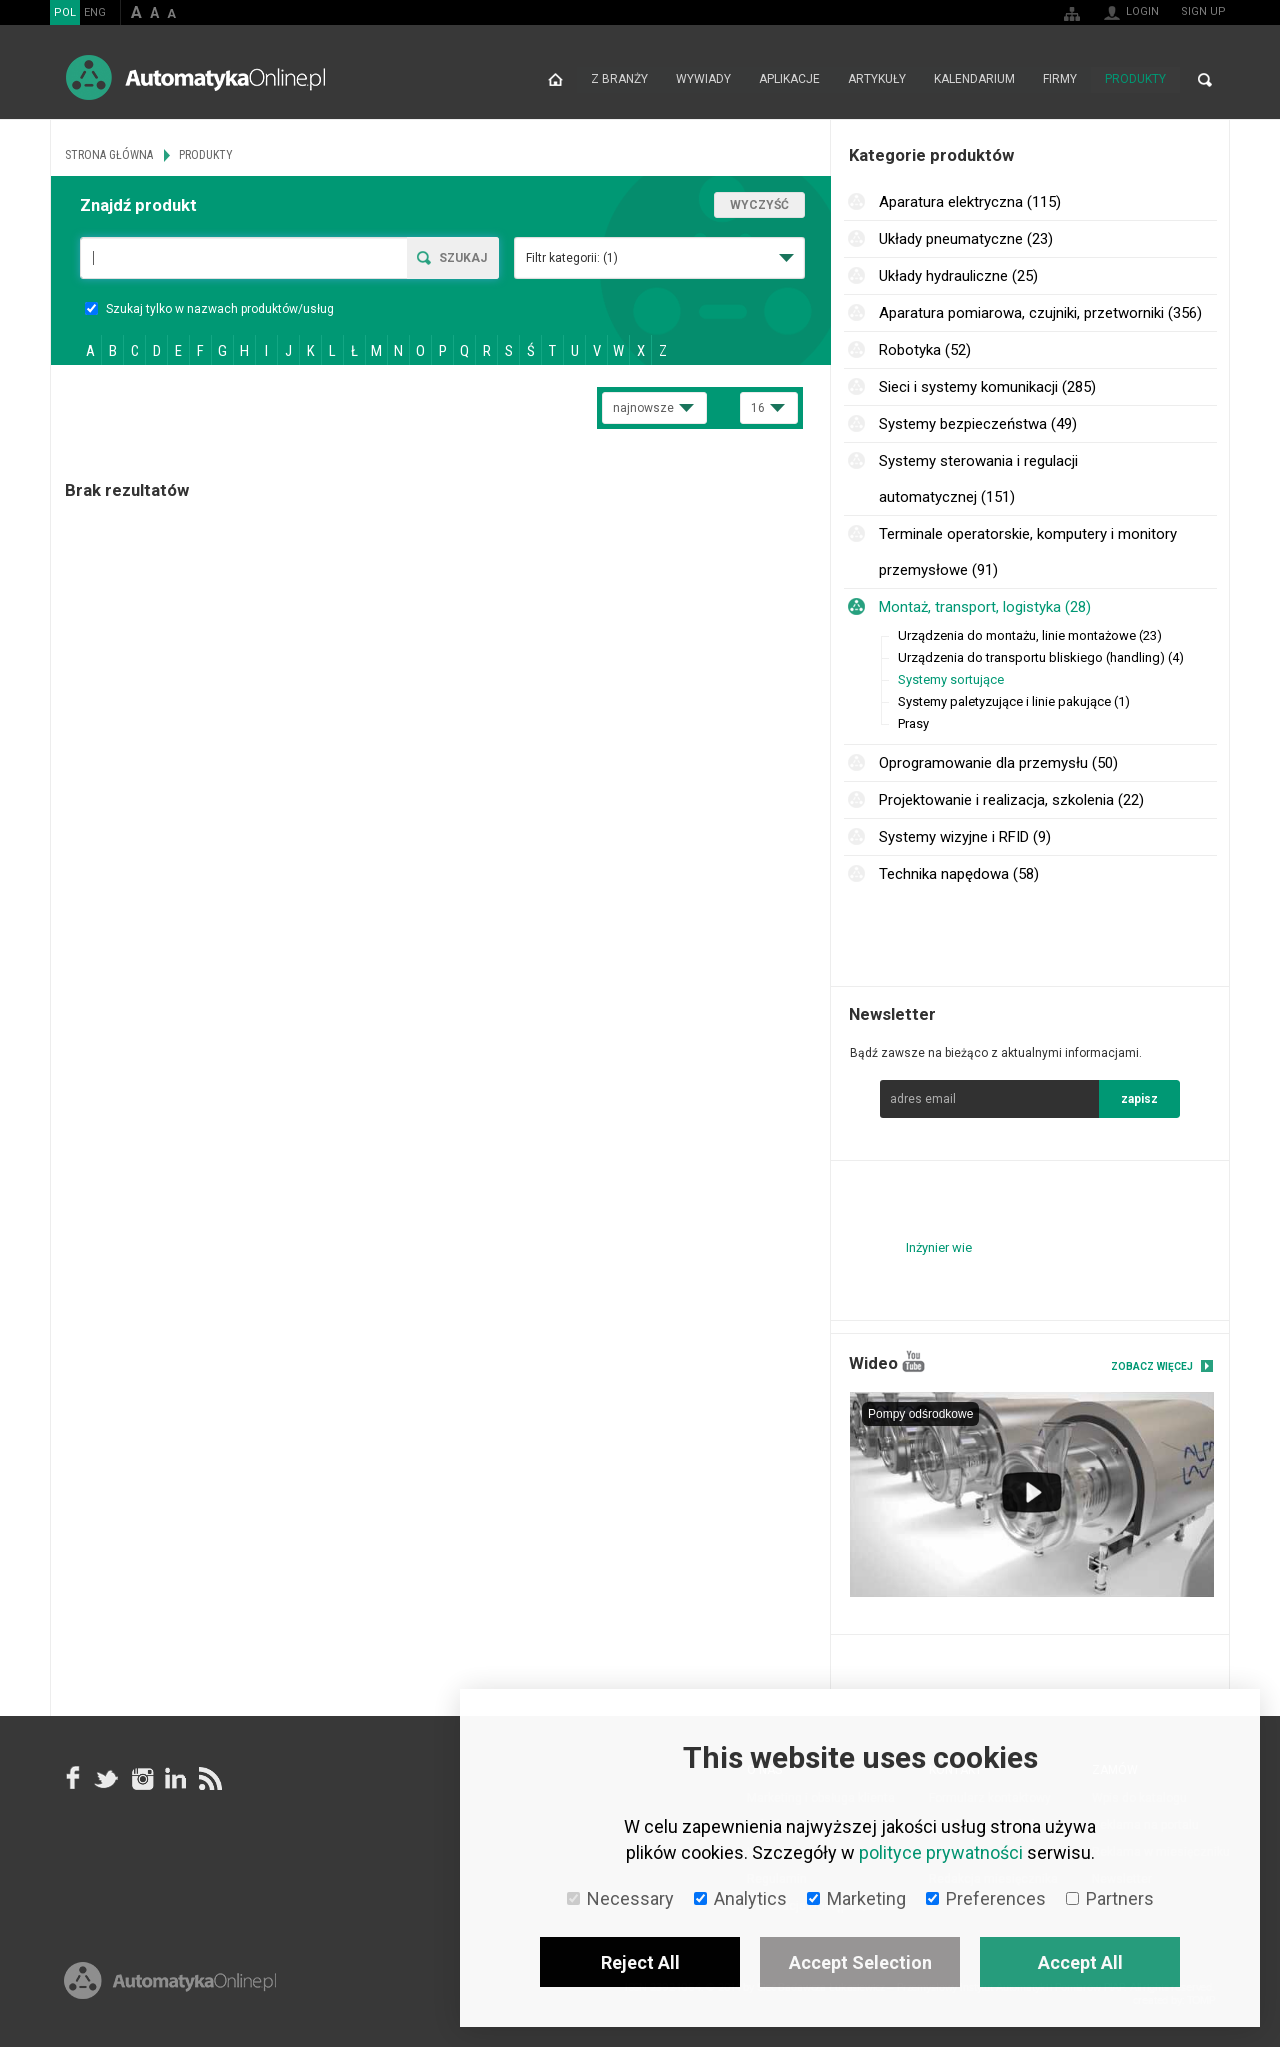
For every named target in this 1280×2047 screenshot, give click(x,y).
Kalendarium (974, 80)
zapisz (1139, 1099)
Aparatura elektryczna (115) (970, 202)
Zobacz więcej (1152, 1366)
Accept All (1080, 1962)
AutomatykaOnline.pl (195, 77)
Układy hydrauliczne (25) (958, 276)
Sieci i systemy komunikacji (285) (987, 387)
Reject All (640, 1962)
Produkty (1135, 80)
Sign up (1203, 11)
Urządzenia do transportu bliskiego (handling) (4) (1041, 657)
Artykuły (877, 80)
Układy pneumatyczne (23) (966, 239)
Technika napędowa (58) (959, 874)
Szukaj (463, 258)
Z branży (619, 80)
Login (1142, 11)
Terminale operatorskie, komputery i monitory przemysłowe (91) (1028, 552)
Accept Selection (860, 1962)
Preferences (986, 1898)
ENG (95, 12)
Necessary (620, 1898)
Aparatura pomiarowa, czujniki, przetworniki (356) (1040, 313)
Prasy (913, 723)
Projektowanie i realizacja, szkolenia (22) (1011, 800)
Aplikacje (789, 80)
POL (65, 12)
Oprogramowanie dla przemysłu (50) (998, 763)
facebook (73, 1779)
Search (1205, 80)
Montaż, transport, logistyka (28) (985, 607)
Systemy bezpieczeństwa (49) (978, 424)
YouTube (913, 1361)
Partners (1110, 1898)
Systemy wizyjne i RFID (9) (965, 837)
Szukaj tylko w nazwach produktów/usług (209, 309)
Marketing (856, 1898)
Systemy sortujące (951, 679)
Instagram (141, 1779)
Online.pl (170, 1984)
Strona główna (555, 80)
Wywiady (703, 80)
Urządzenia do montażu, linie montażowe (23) (1030, 635)
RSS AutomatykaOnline (209, 1779)
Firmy (1060, 80)
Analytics (740, 1898)
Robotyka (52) (925, 350)
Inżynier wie (939, 1247)
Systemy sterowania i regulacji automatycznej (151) (978, 479)
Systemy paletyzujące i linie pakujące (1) (1014, 701)
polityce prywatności (941, 1852)
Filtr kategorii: (572, 258)
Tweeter (107, 1779)
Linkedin (175, 1779)
